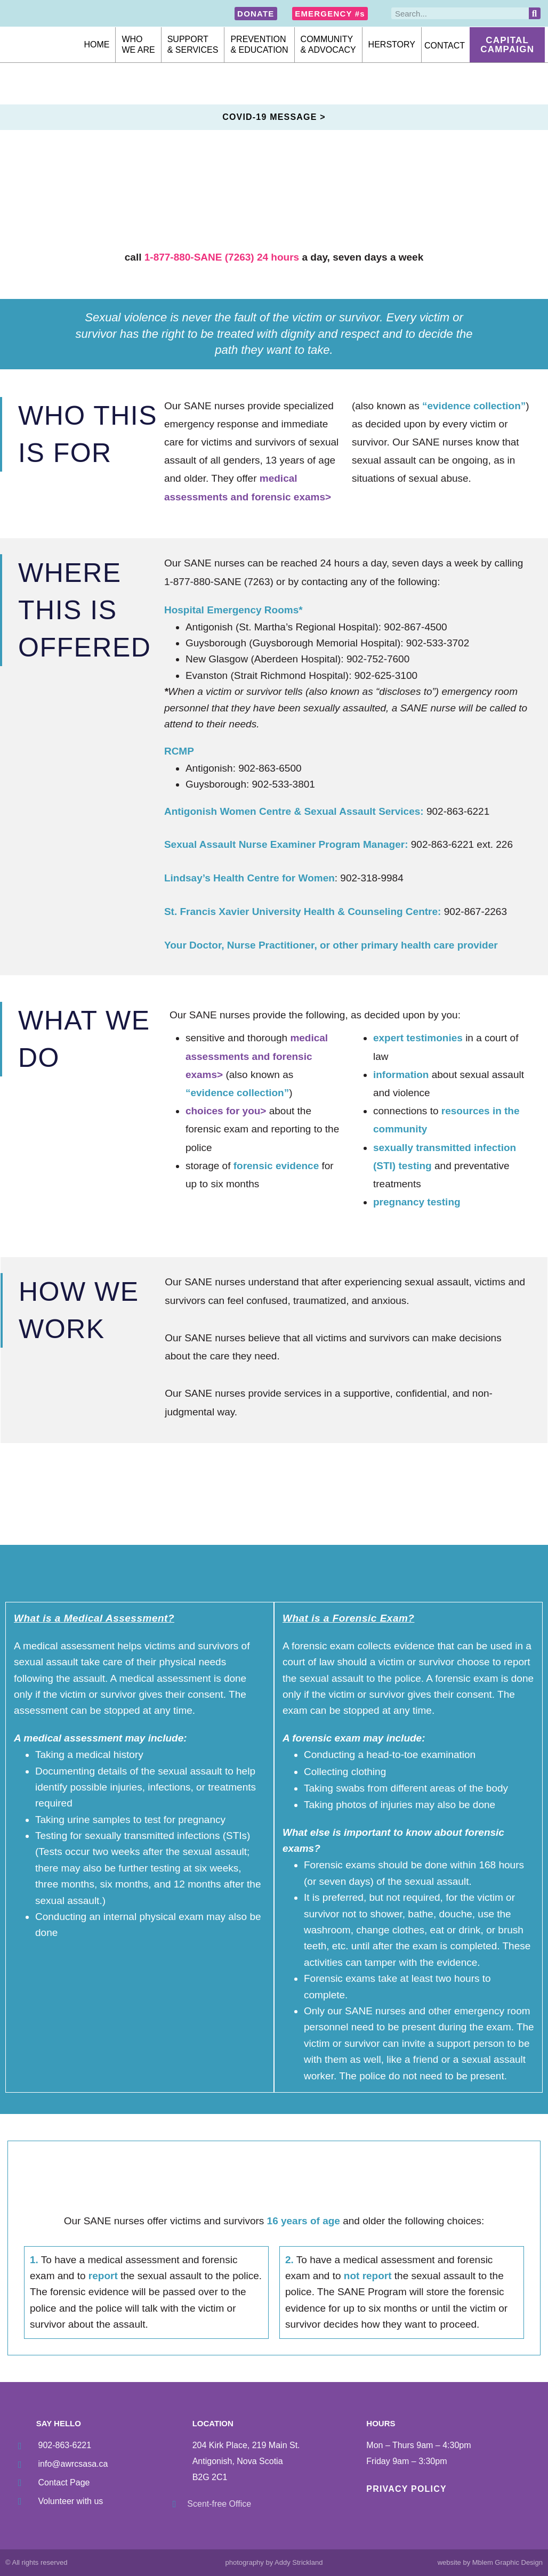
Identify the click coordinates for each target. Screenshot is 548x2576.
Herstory (391, 44)
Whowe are (138, 44)
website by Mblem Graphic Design (490, 2562)
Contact (444, 45)
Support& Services (193, 44)
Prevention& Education (259, 44)
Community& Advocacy (328, 44)
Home (96, 44)
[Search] (535, 13)
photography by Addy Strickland (274, 2562)
